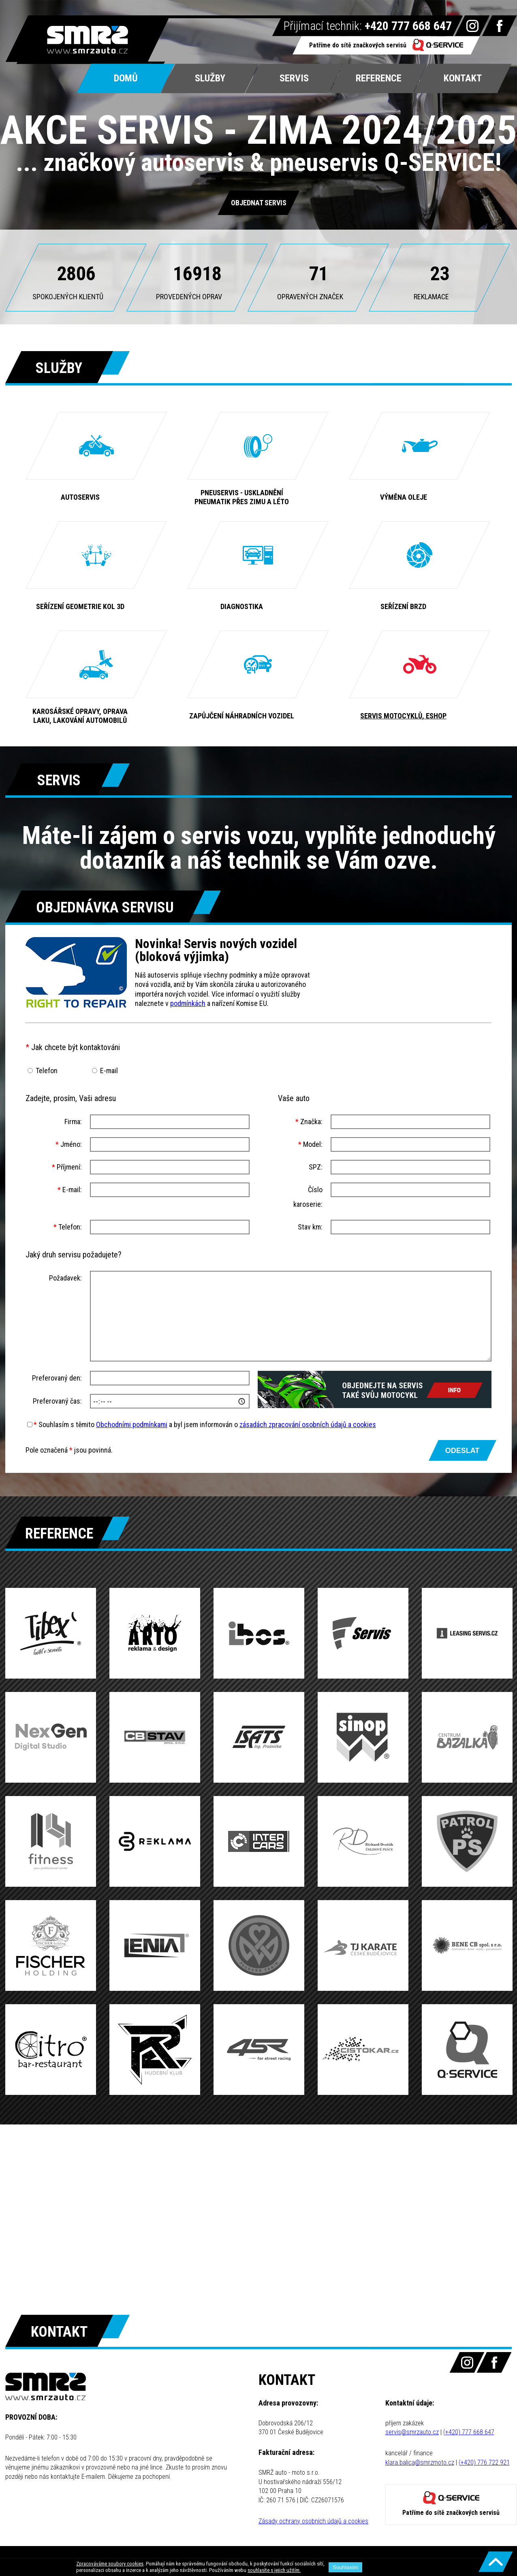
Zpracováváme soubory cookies (109, 2564)
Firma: (73, 1121)
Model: (310, 1144)
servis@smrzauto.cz (412, 2432)
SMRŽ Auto (87, 39)
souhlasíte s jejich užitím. (274, 2570)
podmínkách (187, 1003)
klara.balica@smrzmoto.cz (419, 2462)
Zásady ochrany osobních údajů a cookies (313, 2521)
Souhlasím (345, 2567)
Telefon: (67, 1227)
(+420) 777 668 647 (468, 2432)
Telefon (47, 1070)
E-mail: (70, 1189)
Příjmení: (67, 1167)
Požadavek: (65, 1278)
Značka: (309, 1121)
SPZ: (316, 1167)
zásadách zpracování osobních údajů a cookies (307, 1424)
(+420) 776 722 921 (484, 2462)
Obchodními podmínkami (131, 1424)
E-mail (109, 1070)
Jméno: (69, 1144)
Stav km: (310, 1227)
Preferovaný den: (57, 1378)
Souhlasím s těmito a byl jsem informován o (205, 1424)
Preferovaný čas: (57, 1401)
